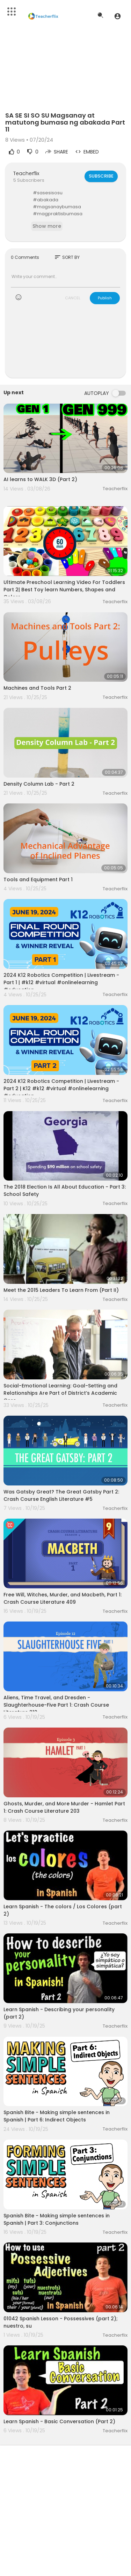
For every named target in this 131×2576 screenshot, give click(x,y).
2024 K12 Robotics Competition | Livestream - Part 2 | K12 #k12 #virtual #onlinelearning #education (61, 1088)
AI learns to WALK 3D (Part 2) (40, 479)
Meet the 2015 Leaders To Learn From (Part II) (61, 1290)
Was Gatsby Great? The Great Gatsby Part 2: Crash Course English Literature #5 (61, 1495)
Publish (105, 298)
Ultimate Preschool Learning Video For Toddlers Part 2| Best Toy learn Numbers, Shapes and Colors (64, 589)
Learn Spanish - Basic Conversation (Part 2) (59, 2421)
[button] (117, 16)
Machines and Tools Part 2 (37, 687)
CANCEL (72, 298)
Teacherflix (26, 173)
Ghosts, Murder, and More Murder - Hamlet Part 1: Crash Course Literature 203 (64, 1807)
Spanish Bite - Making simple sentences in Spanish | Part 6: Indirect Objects (56, 2116)
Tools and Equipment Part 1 (38, 879)
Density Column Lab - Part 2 (38, 783)
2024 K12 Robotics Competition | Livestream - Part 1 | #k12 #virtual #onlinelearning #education (61, 982)
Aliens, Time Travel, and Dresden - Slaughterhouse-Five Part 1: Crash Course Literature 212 (56, 1705)
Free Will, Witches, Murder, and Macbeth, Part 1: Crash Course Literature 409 (62, 1598)
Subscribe (101, 176)
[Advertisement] (65, 345)
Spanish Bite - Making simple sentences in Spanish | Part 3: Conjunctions (56, 2219)
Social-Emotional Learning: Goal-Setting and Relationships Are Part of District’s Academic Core (60, 1393)
